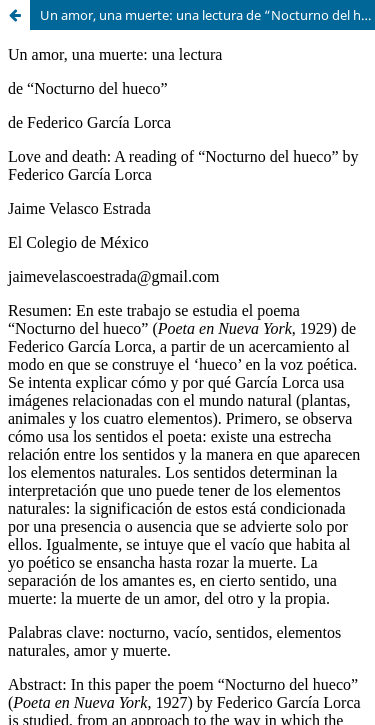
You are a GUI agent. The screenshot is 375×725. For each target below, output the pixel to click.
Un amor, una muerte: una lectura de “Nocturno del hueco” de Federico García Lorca (207, 15)
